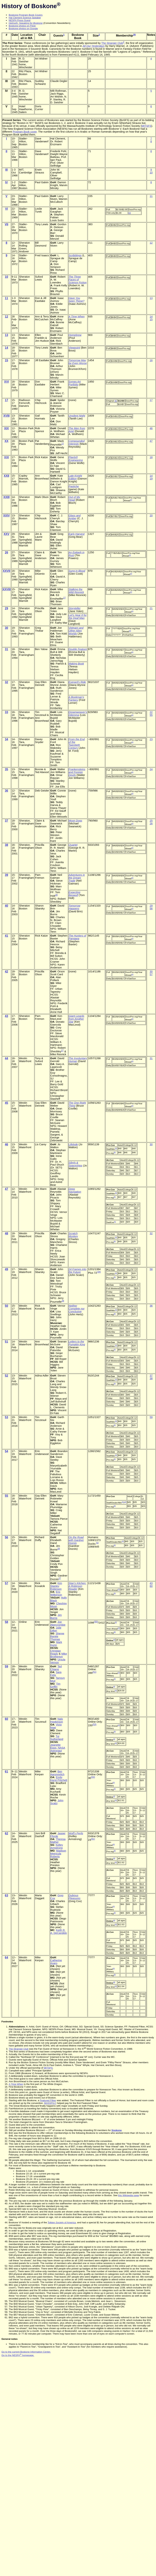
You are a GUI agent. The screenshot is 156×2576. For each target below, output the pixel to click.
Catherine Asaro (56, 1962)
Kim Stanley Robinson (56, 1586)
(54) (93, 1777)
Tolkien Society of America (62, 2222)
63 (6, 1895)
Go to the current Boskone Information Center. (26, 2351)
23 (151, 739)
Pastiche (74, 486)
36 (6, 790)
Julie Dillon (55, 1629)
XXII (6, 475)
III (6, 169)
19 (151, 478)
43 (6, 1016)
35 (134, 34)
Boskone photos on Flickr (22, 25)
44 (129, 213)
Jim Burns (56, 1616)
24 (151, 769)
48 (6, 1233)
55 (151, 715)
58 (151, 1269)
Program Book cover (25, 131)
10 (151, 172)
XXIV (6, 515)
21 (151, 608)
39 (6, 875)
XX (6, 441)
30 (6, 627)
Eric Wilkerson (56, 1593)
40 (6, 905)
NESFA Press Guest (19, 20)
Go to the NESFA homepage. (17, 2355)
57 (151, 974)
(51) (94, 1672)
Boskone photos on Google (23, 28)
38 (6, 844)
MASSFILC (50, 2103)
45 (116, 401)
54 (6, 1451)
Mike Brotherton (58, 1655)
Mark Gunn (56, 1643)
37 (6, 820)
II (6, 151)
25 (151, 820)
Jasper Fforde (57, 1835)
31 (6, 649)
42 (6, 971)
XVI (6, 381)
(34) (99, 1272)
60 (151, 1586)
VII (6, 224)
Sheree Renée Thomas (57, 1636)
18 (151, 457)
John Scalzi (56, 1802)
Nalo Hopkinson (56, 1720)
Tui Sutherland (56, 1738)
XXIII (6, 497)
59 (151, 1417)
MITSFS (146, 125)
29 (6, 608)
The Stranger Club (112, 43)
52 (6, 1375)
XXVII (6, 570)
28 (56, 895)
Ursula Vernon (57, 1661)
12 (151, 242)
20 (151, 515)
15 (151, 319)
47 (151, 441)
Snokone (116, 2130)
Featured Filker (48, 2100)
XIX (6, 428)
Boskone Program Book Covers (26, 15)
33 (131, 500)
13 (151, 298)
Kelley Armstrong (56, 1846)
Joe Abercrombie (57, 1623)
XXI (6, 457)
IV (6, 182)
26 (6, 552)
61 (6, 1771)
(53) (94, 1724)
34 (6, 739)
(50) (96, 1621)
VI (6, 208)
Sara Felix (55, 1674)
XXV (6, 534)
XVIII (6, 415)
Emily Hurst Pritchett (58, 1779)
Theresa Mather (58, 1840)
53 (6, 1417)
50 (6, 1305)
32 (6, 682)
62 (6, 1833)
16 (151, 360)
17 (6, 400)
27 (62, 443)
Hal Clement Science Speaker (25, 17)
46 (151, 428)
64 (6, 1957)
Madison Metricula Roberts (58, 1853)
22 (151, 712)
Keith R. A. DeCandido (58, 1931)
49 (6, 1269)
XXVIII (6, 589)
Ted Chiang (56, 1668)
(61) (93, 1839)
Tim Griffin (55, 1685)
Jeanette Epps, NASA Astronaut (57, 1747)
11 (151, 196)
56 (151, 908)
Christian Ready (55, 1652)
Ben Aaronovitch (57, 1773)
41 (6, 935)
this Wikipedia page (128, 2195)
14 (151, 316)
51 (6, 1341)
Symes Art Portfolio (75, 383)
